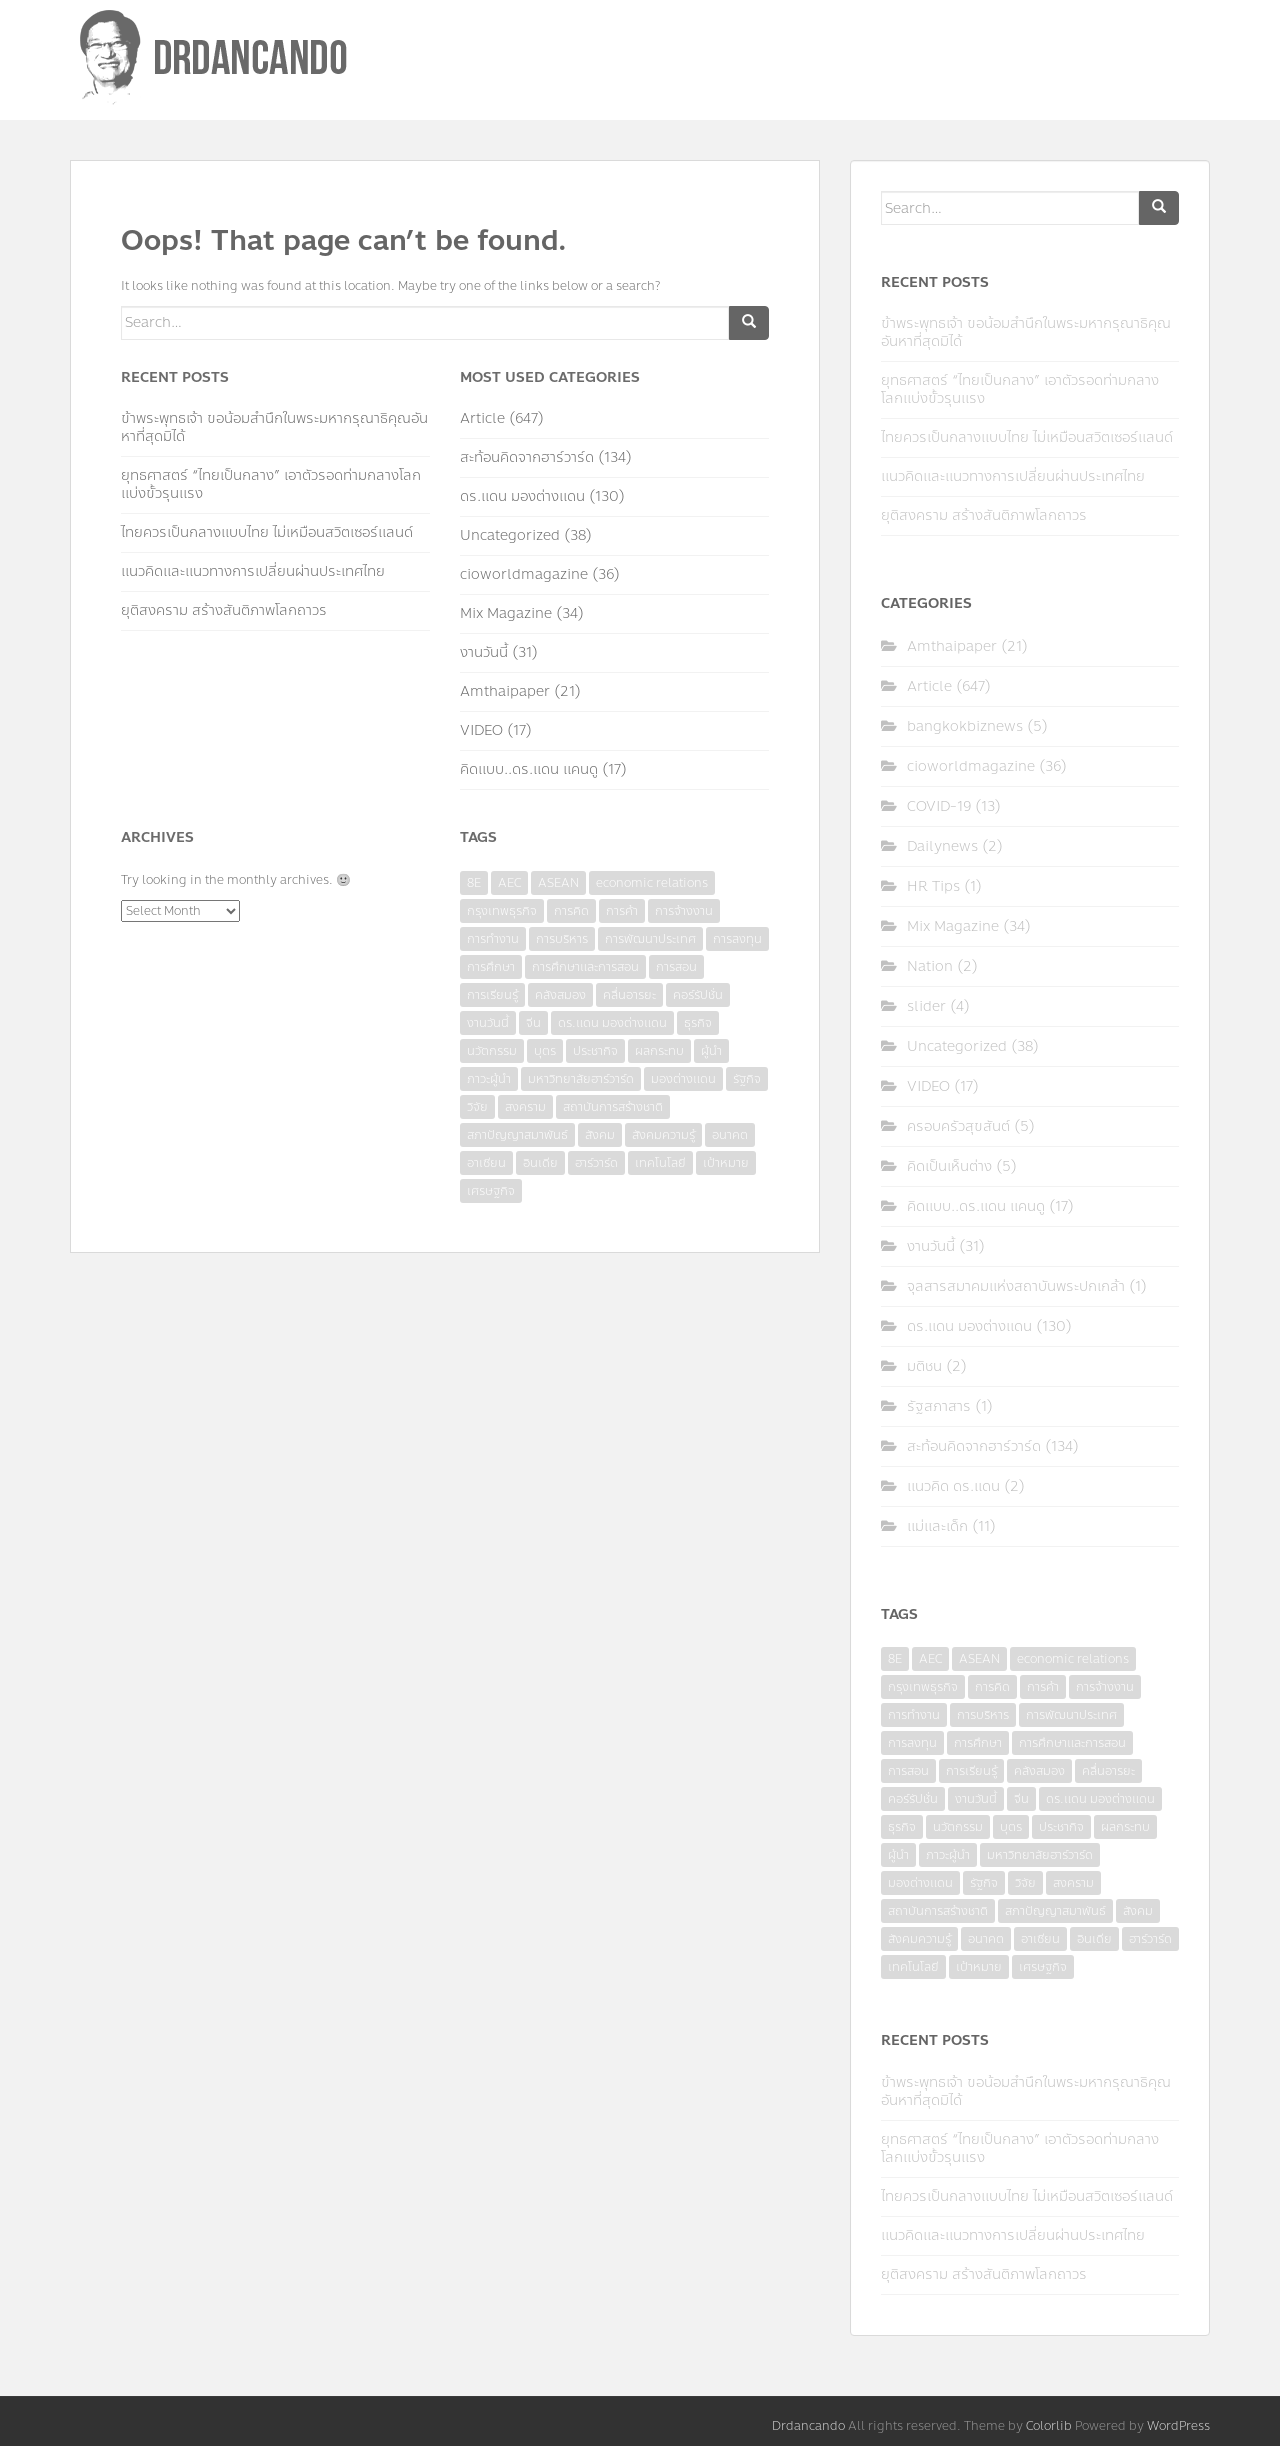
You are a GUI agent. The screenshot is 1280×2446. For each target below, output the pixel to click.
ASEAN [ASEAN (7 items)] (558, 883)
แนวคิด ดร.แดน (953, 1486)
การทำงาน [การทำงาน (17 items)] (493, 939)
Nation (930, 966)
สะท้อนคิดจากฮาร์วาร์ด (527, 457)
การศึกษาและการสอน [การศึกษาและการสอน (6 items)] (585, 967)
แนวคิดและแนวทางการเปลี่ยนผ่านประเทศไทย (253, 571)
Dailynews (942, 846)
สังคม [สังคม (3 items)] (600, 1135)
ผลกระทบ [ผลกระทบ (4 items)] (659, 1051)
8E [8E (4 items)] (474, 883)
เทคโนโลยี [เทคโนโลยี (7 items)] (660, 1163)
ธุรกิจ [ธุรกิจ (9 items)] (698, 1023)
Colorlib (1049, 2426)
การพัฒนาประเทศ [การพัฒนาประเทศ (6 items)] (650, 939)
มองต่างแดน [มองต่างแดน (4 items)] (683, 1079)
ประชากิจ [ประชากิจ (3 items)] (595, 1051)
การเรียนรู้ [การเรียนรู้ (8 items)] (492, 995)
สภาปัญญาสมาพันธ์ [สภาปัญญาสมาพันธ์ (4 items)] (517, 1135)
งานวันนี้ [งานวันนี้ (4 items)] (488, 1023)
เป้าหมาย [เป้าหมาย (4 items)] (726, 1163)
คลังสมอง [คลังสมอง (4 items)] (560, 995)
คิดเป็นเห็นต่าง (949, 1166)
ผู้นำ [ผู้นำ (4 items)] (711, 1051)
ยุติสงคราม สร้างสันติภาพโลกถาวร (224, 610)
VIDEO (481, 730)
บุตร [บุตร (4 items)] (545, 1051)
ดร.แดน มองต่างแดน (522, 496)
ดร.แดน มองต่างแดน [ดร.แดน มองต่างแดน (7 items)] (612, 1023)
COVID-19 (939, 806)
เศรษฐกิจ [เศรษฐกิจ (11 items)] (491, 1191)
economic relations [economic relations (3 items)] (652, 883)
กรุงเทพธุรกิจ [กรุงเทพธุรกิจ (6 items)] (502, 911)
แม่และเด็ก (937, 1526)
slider (926, 1006)
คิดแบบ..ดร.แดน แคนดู (529, 769)
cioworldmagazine (524, 574)
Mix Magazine (506, 613)
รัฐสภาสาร (939, 1406)
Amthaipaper (505, 691)
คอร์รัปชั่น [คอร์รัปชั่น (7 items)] (698, 995)
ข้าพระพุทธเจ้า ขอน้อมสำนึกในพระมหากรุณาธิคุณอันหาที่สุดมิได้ (274, 427)
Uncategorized (510, 535)
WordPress (1178, 2426)
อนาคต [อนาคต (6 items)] (730, 1135)
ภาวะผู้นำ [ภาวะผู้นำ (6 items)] (489, 1079)
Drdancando (808, 2426)
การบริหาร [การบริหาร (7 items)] (562, 939)
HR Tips (933, 886)
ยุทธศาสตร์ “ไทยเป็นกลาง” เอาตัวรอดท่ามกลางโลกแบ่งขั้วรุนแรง (271, 484)
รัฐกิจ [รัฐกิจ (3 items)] (747, 1079)
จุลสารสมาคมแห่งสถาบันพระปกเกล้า (1016, 1286)
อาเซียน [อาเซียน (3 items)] (486, 1163)
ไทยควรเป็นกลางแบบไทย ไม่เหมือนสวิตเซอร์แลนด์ (267, 532)
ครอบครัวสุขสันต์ (958, 1126)
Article (482, 418)
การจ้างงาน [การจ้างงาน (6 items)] (684, 911)
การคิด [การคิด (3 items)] (571, 911)
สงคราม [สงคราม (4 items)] (525, 1107)
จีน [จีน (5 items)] (533, 1023)
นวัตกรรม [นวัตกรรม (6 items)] (492, 1051)
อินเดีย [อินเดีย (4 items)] (540, 1163)
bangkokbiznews (965, 726)
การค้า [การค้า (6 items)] (622, 911)
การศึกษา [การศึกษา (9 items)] (491, 967)
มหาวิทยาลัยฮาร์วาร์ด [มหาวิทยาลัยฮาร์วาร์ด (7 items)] (581, 1079)
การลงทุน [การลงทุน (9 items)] (737, 939)
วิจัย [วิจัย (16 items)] (477, 1107)
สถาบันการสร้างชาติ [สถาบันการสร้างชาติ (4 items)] (613, 1107)
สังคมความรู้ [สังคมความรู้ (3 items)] (663, 1135)
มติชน (924, 1366)
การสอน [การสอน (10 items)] (676, 967)
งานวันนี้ (484, 652)
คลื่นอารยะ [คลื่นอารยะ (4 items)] (629, 995)
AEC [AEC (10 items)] (509, 883)
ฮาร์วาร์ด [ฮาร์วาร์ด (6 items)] (596, 1163)
